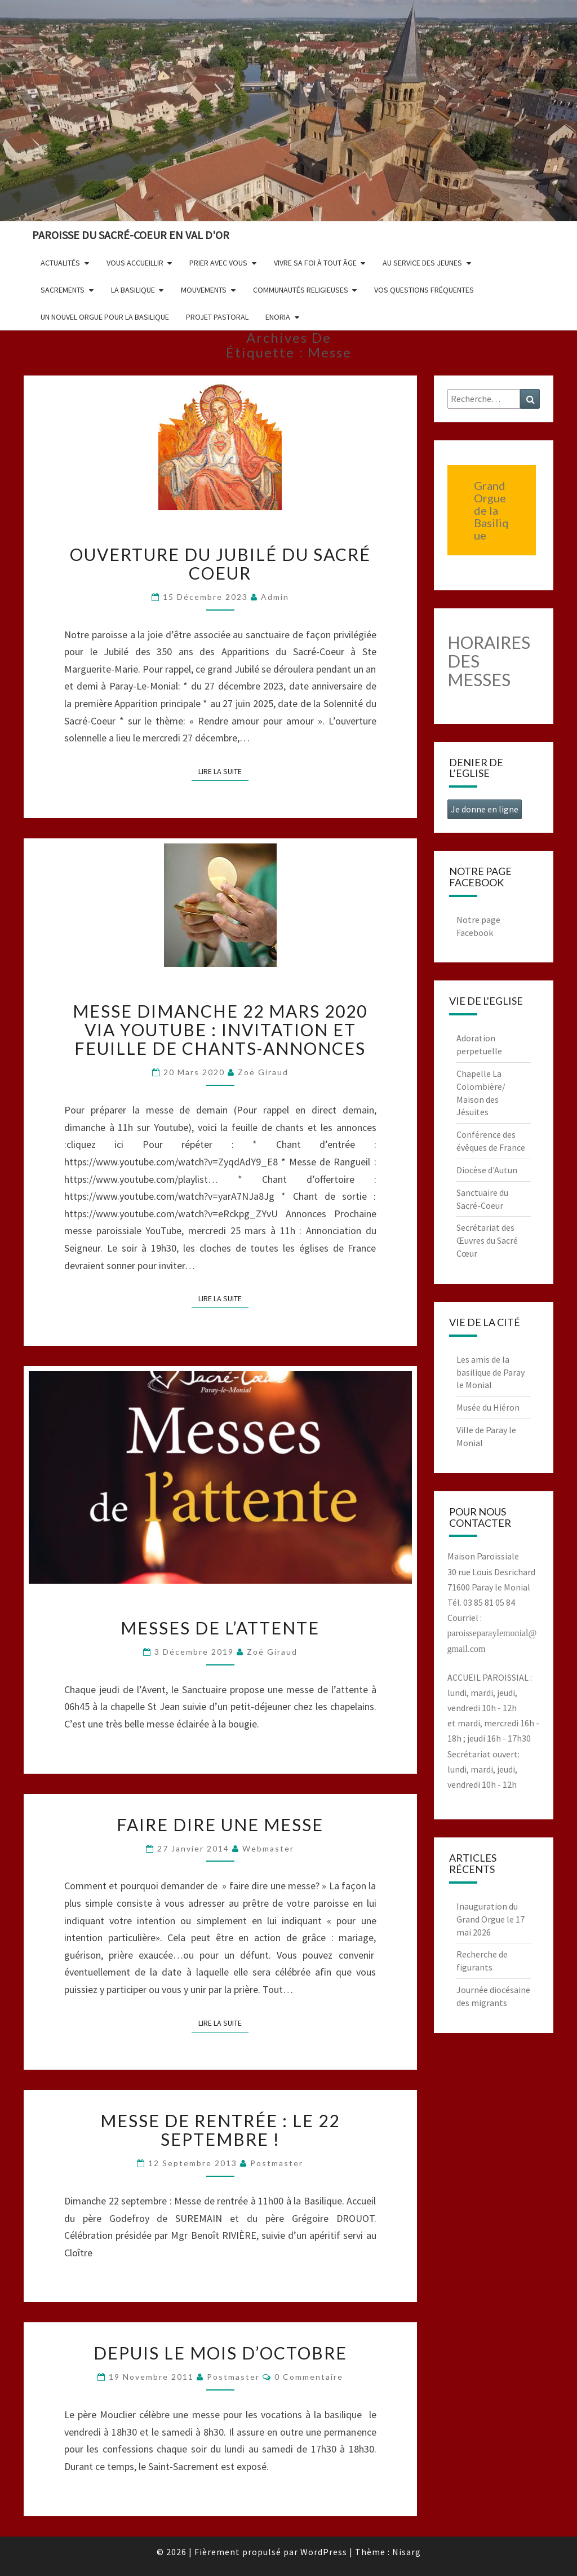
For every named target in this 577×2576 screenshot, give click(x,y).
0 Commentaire (308, 2376)
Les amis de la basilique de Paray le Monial (490, 1372)
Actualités (60, 263)
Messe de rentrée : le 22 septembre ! (220, 2129)
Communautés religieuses (300, 290)
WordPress (323, 2551)
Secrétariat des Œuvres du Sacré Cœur (487, 1240)
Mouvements (204, 290)
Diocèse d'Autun (486, 1170)
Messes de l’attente (220, 1628)
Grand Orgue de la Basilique (491, 510)
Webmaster (268, 1848)
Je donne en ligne (484, 809)
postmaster (276, 2163)
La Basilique (133, 290)
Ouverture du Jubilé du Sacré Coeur (220, 563)
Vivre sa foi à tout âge (315, 263)
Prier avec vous (218, 263)
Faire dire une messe (220, 1824)
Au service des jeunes (422, 263)
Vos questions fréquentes (424, 290)
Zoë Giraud (263, 1072)
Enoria (277, 317)
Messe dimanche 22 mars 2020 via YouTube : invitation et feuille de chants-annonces (220, 1029)
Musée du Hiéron (488, 1407)
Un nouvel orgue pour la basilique (105, 317)
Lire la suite (223, 770)
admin (275, 597)
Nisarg (406, 2551)
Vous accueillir (134, 263)
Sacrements (63, 290)
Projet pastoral (217, 317)
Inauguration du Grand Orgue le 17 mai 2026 (490, 1919)
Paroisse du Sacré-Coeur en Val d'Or (130, 235)
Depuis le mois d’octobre (220, 2353)
